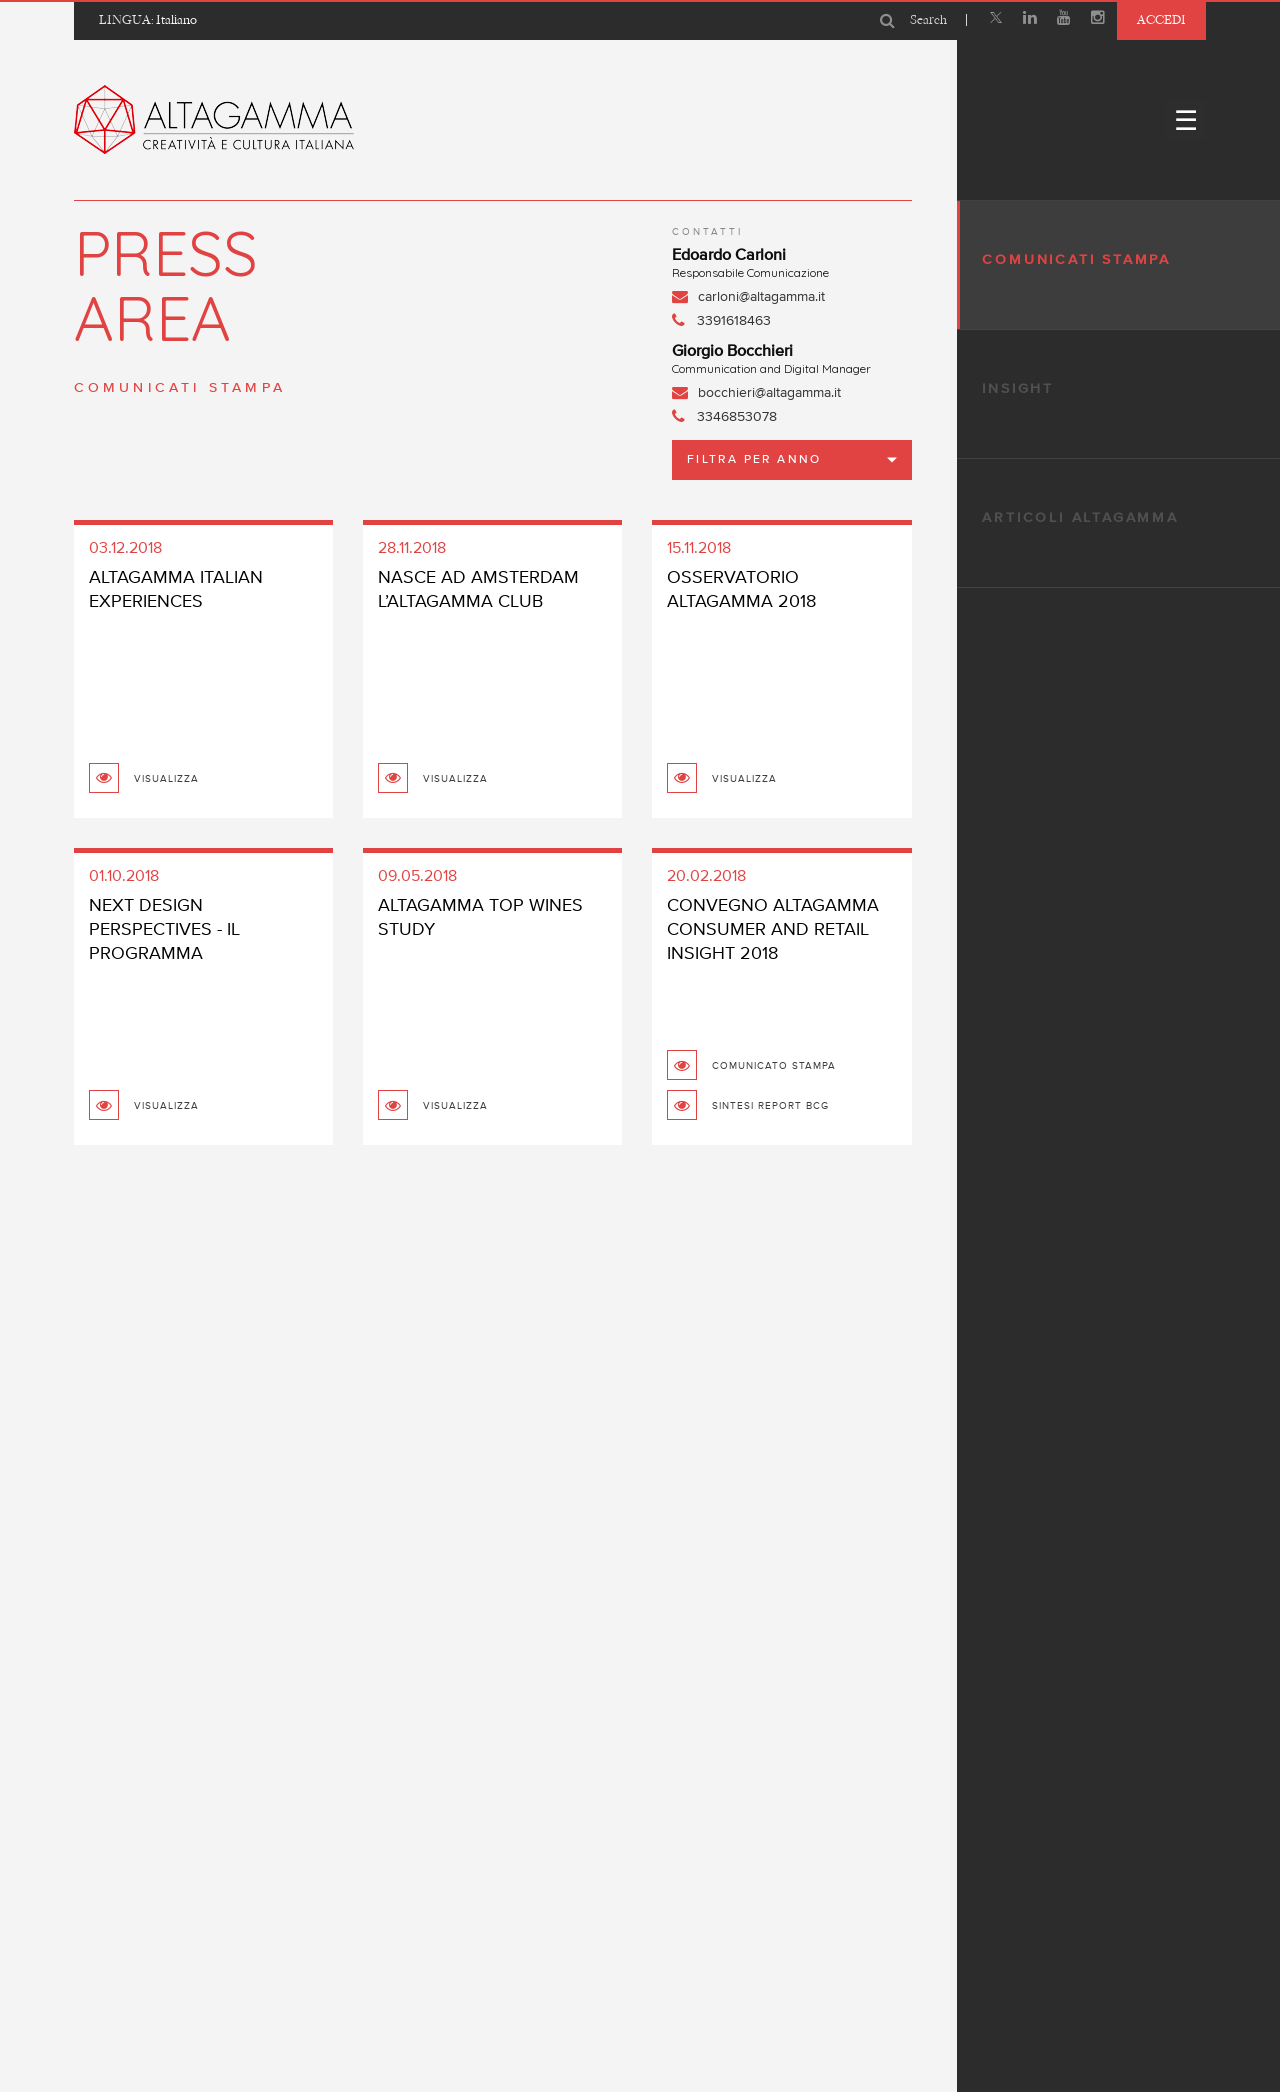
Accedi (1161, 19)
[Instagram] (1098, 20)
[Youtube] (1064, 20)
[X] (996, 20)
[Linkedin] (1030, 20)
